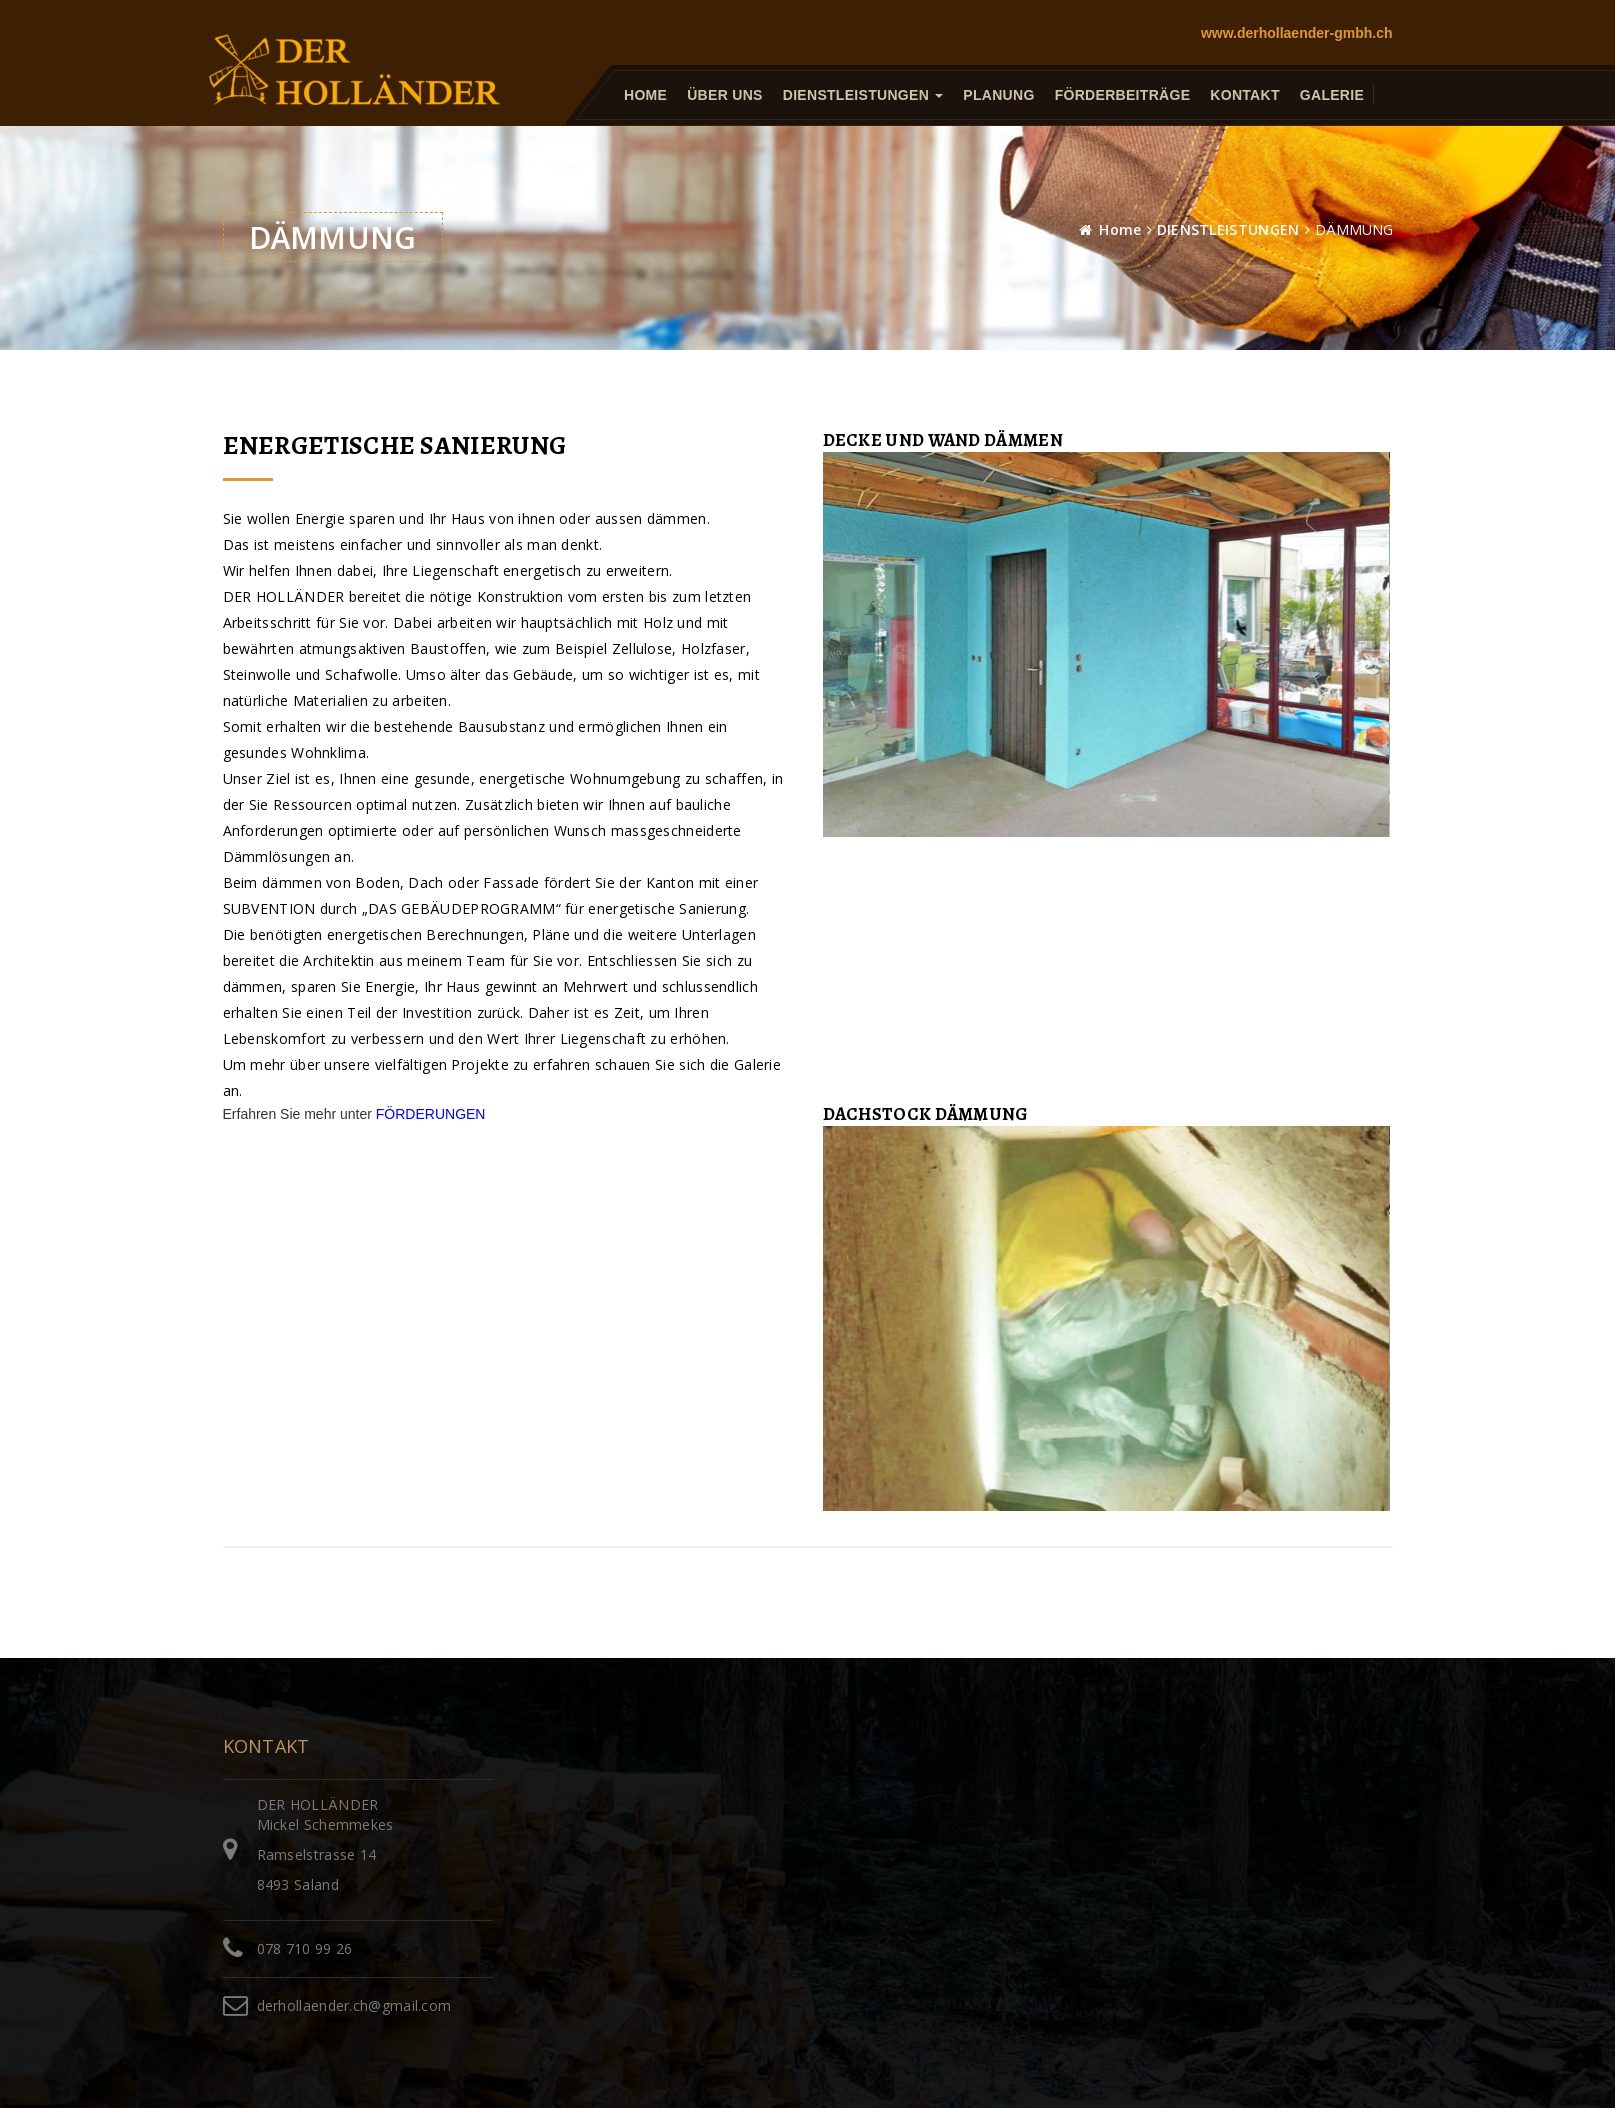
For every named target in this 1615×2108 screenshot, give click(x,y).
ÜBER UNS (725, 95)
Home (1120, 229)
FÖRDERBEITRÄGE (1122, 95)
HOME (645, 95)
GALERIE (1331, 95)
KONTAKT (1245, 95)
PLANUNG (998, 95)
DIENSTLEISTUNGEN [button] (862, 95)
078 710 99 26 (305, 1948)
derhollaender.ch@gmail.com (354, 2005)
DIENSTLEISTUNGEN (1228, 229)
